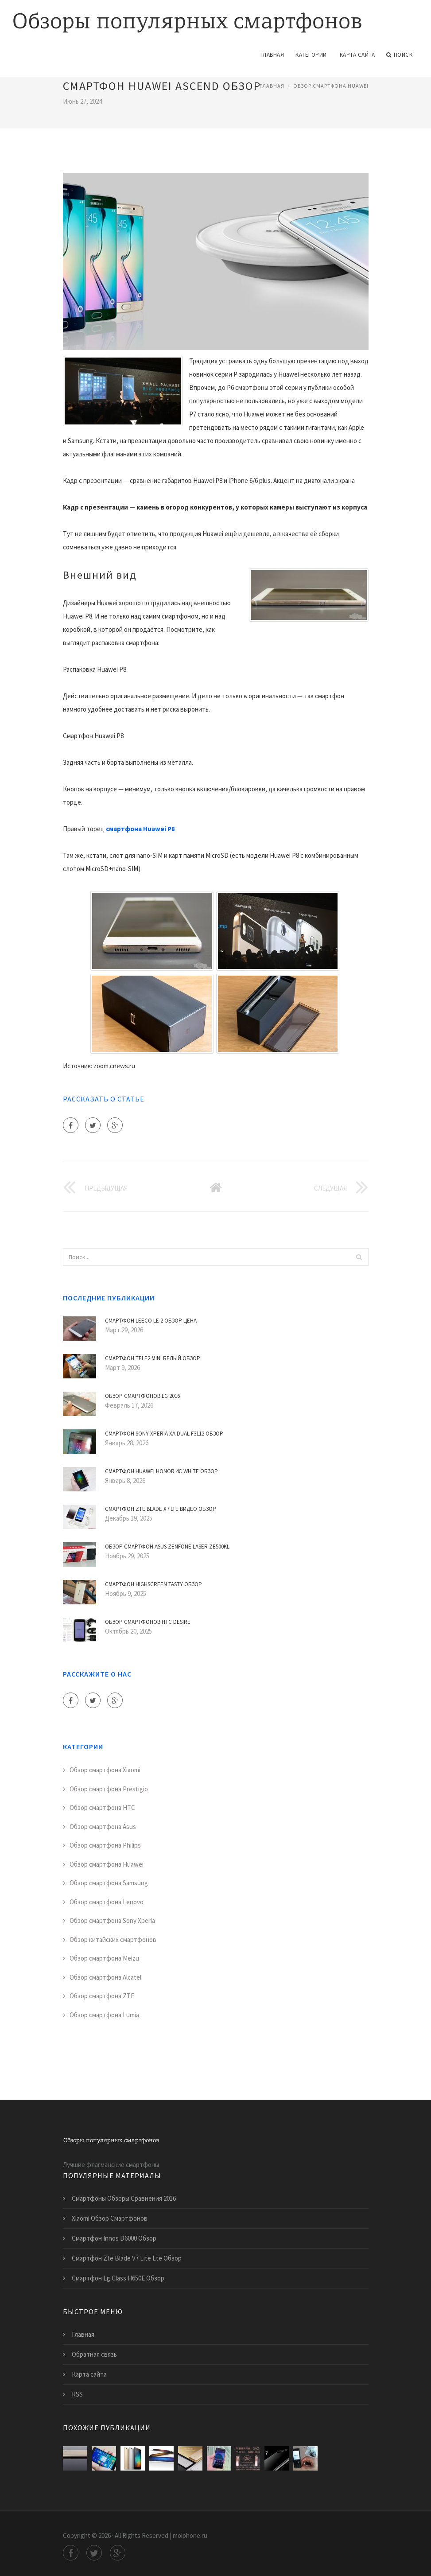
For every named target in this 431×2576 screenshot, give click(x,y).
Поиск (399, 55)
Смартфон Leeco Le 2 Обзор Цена (151, 1320)
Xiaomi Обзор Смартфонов (110, 2218)
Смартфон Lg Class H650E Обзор (118, 2278)
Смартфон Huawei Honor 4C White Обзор (161, 1471)
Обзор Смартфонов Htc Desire (147, 1622)
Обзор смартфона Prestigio (109, 1789)
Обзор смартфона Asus (103, 1826)
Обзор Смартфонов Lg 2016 (142, 1396)
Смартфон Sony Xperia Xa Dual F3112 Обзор (164, 1433)
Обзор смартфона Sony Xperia (112, 1920)
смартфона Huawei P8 (140, 829)
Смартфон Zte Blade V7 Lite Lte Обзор (127, 2258)
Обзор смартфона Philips (105, 1845)
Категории (311, 54)
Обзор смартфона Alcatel (105, 1977)
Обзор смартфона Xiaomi (105, 1770)
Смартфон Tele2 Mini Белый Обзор (152, 1358)
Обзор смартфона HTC (102, 1807)
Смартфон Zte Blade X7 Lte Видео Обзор (160, 1509)
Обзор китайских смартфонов (113, 1939)
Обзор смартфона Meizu (104, 1958)
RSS (77, 2394)
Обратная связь (94, 2354)
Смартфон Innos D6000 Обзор (114, 2238)
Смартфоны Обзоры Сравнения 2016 (124, 2198)
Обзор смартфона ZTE (102, 1996)
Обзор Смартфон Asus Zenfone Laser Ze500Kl (167, 1546)
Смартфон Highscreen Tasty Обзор (153, 1584)
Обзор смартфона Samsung (109, 1883)
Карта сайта (357, 54)
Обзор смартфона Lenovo (107, 1902)
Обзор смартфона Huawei (331, 85)
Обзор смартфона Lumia (104, 2015)
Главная (272, 54)
